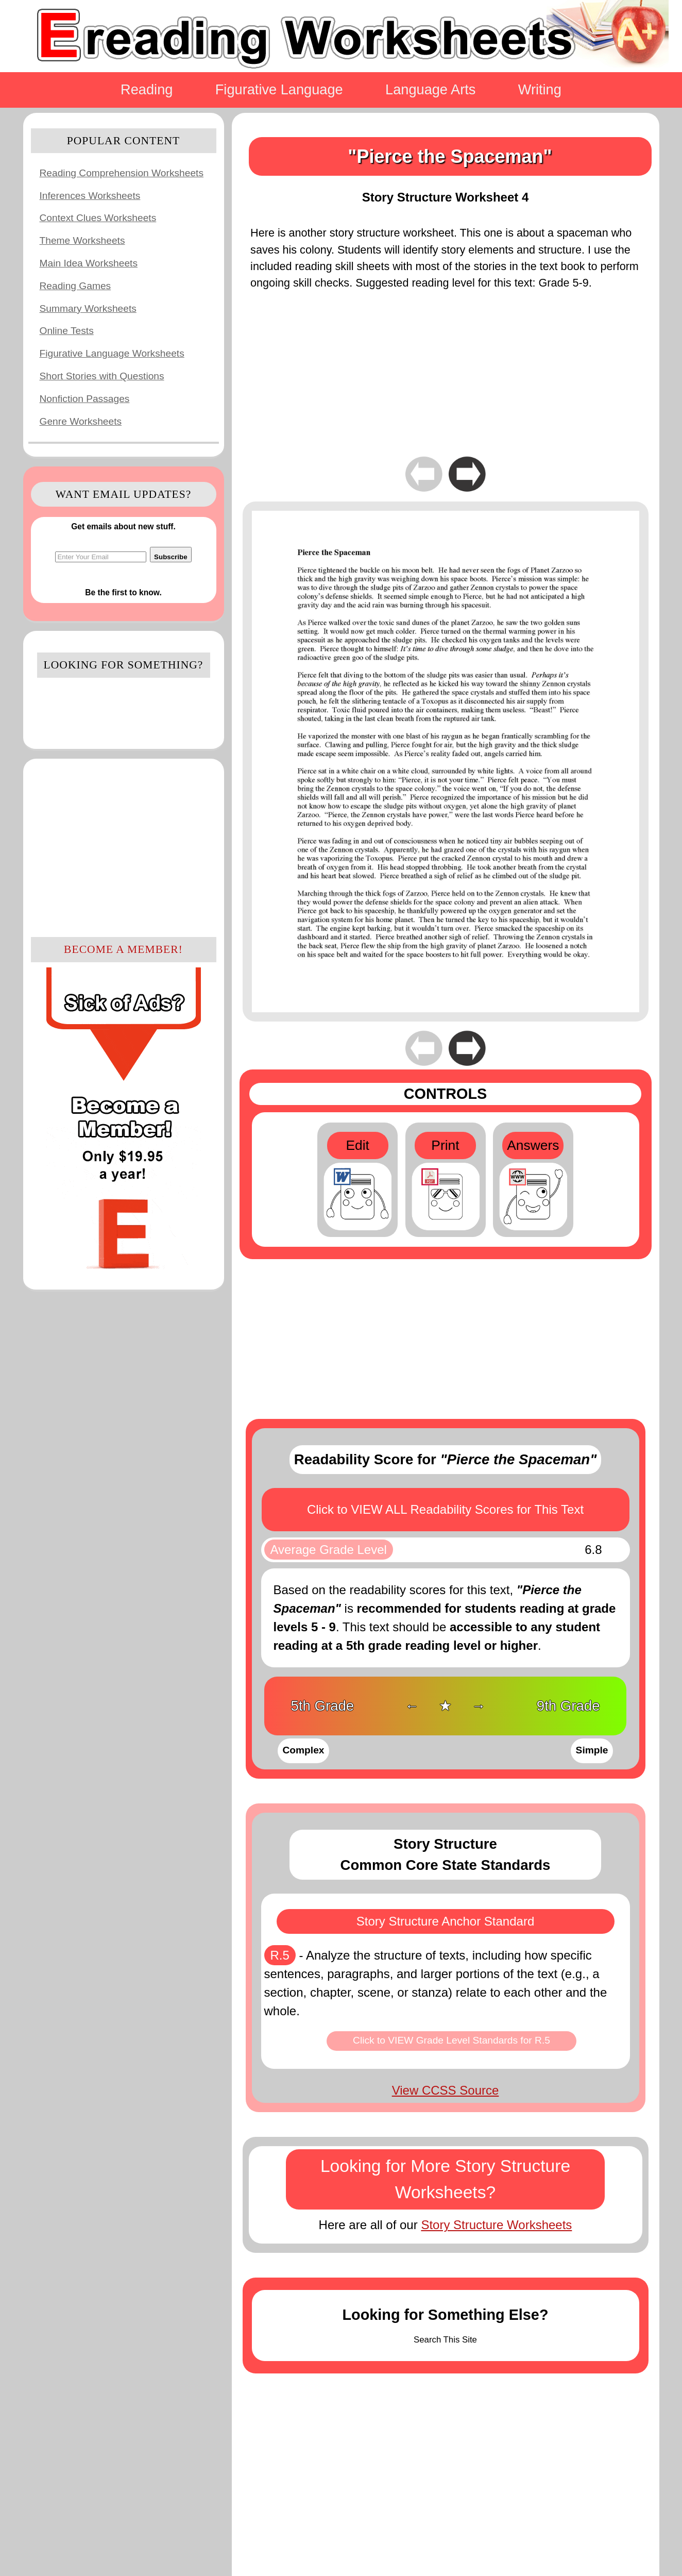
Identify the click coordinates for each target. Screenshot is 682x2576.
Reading (147, 89)
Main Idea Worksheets (89, 263)
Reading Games (75, 285)
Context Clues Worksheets (98, 217)
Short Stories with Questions (102, 376)
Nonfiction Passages (85, 398)
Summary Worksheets (88, 308)
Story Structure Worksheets (496, 2225)
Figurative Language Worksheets (112, 353)
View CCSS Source (445, 2090)
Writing (539, 89)
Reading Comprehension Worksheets (122, 173)
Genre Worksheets (81, 421)
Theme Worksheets (82, 240)
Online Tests (67, 330)
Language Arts (430, 89)
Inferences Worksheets (90, 195)
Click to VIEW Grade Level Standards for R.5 (451, 2040)
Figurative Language (279, 89)
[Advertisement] (123, 846)
